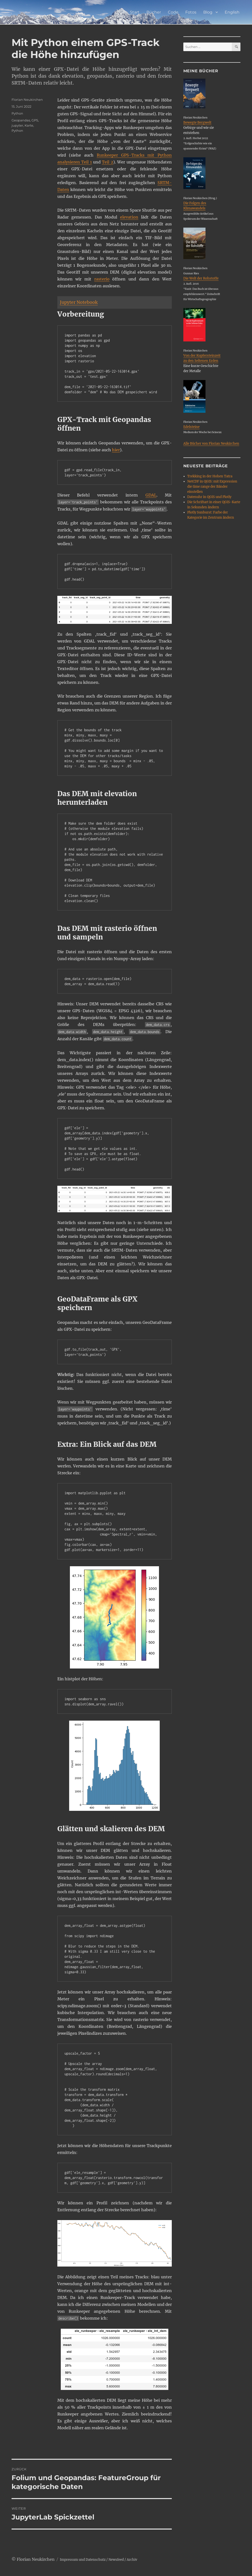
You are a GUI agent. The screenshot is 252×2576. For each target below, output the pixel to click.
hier (116, 449)
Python (17, 113)
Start (135, 12)
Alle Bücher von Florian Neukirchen (211, 443)
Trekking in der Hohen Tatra (209, 476)
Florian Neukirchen (27, 100)
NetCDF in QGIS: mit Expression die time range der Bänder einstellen (212, 486)
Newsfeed (116, 2560)
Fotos (190, 12)
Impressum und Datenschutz (83, 2560)
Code (173, 12)
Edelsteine (191, 427)
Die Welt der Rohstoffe (201, 278)
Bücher (153, 12)
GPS (35, 120)
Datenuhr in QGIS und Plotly (209, 497)
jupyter (17, 125)
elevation (129, 217)
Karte (29, 125)
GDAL (151, 495)
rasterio (102, 279)
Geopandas (21, 120)
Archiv (132, 2560)
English (232, 12)
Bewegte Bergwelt (197, 122)
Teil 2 (107, 162)
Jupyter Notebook (79, 302)
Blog (207, 12)
